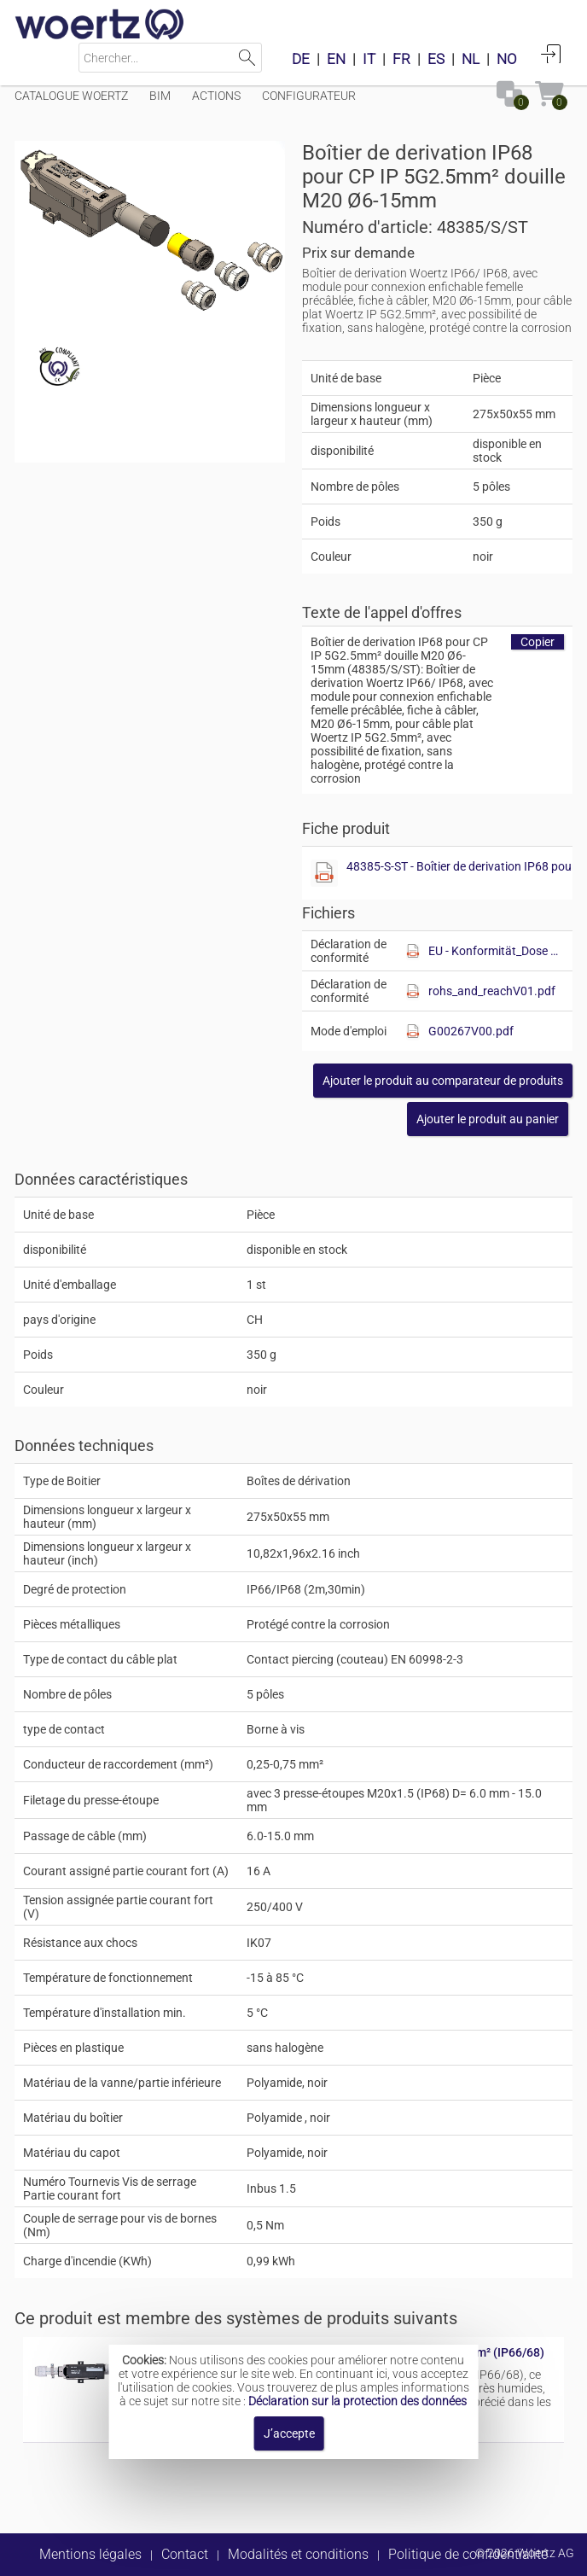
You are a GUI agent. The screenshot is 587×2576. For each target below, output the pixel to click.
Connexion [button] (551, 53)
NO (507, 58)
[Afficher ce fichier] (324, 873)
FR (401, 58)
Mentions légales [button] (90, 2554)
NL (470, 58)
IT (369, 58)
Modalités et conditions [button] (298, 2554)
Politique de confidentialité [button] (468, 2554)
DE (301, 58)
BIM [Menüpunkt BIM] (160, 95)
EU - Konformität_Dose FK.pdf (496, 951)
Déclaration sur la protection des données (357, 2401)
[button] (442, 1081)
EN (336, 58)
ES (436, 58)
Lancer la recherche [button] (247, 58)
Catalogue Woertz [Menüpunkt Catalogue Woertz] (71, 95)
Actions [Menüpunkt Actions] (216, 95)
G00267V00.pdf (471, 1031)
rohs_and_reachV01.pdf (491, 991)
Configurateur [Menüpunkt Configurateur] (309, 95)
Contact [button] (184, 2554)
